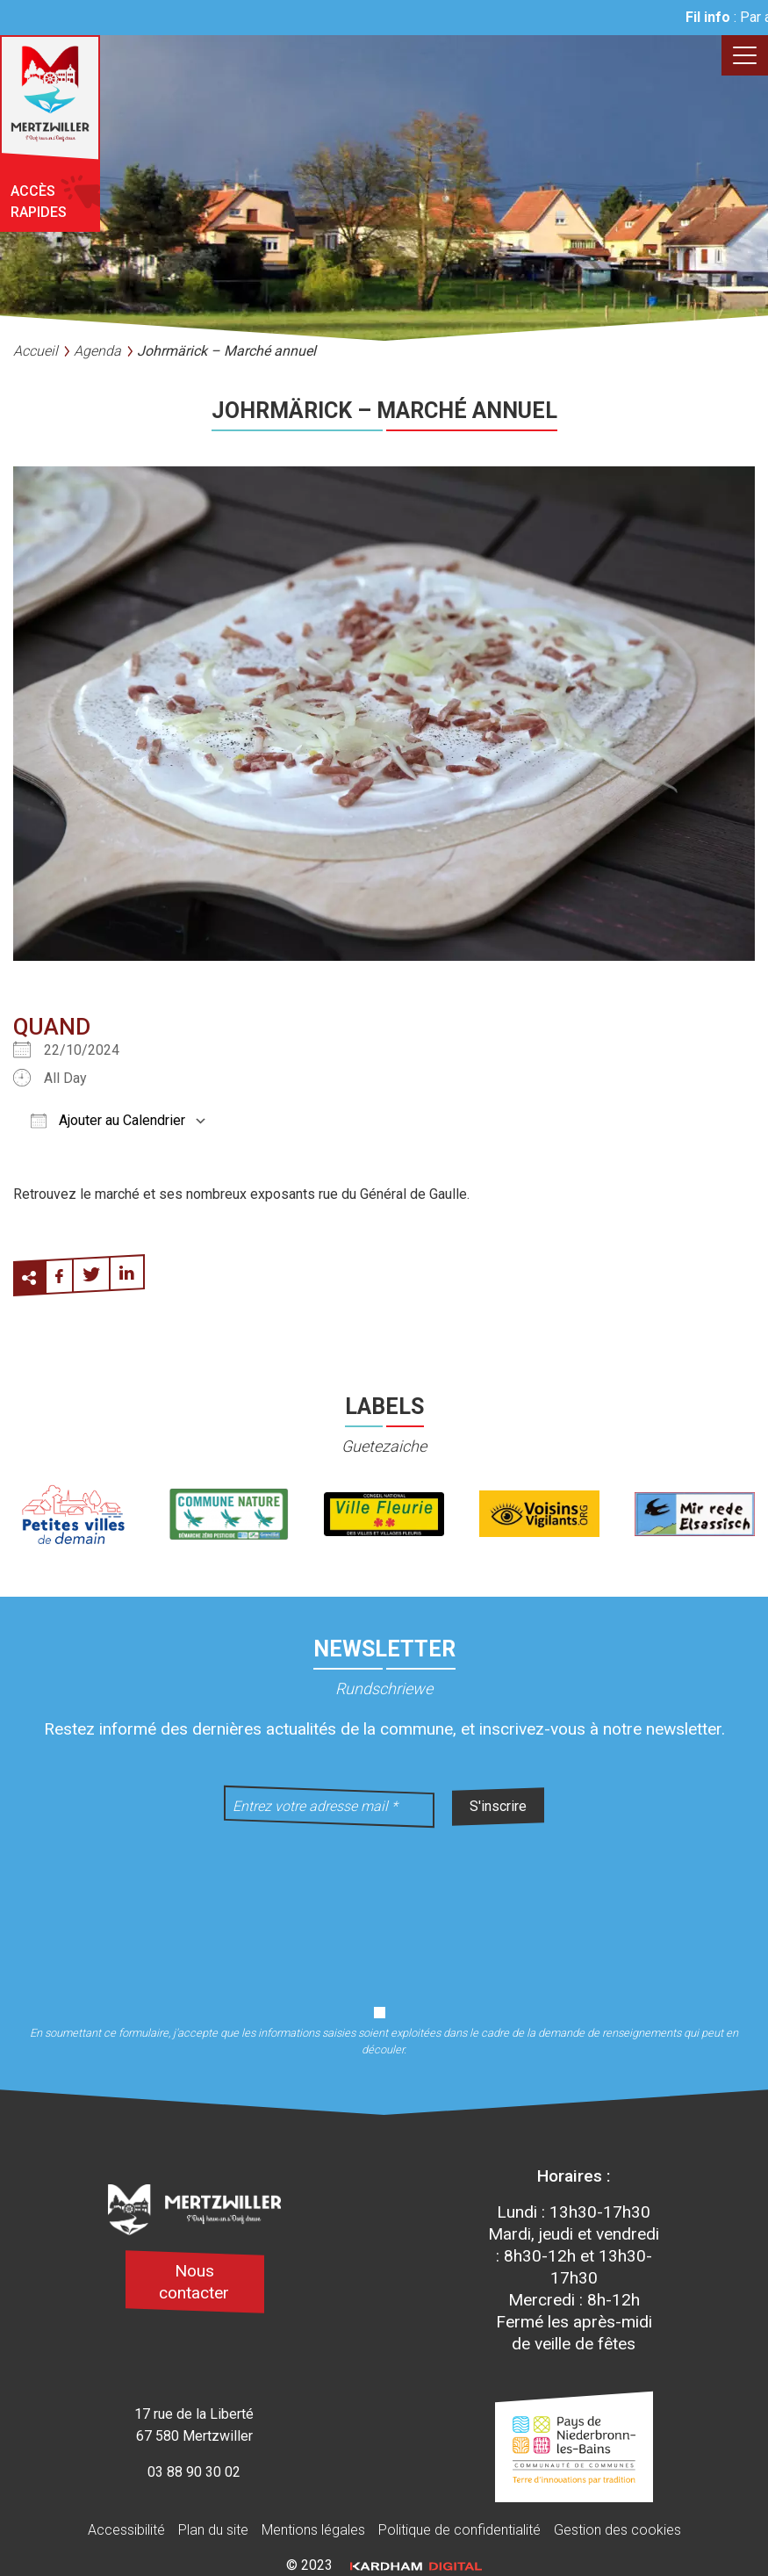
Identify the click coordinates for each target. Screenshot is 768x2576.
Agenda (97, 351)
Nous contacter (194, 2282)
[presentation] (384, 1905)
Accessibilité (126, 2530)
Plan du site (213, 2530)
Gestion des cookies (617, 2530)
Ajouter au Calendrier (108, 1120)
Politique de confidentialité (459, 2530)
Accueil (35, 351)
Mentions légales (313, 2530)
